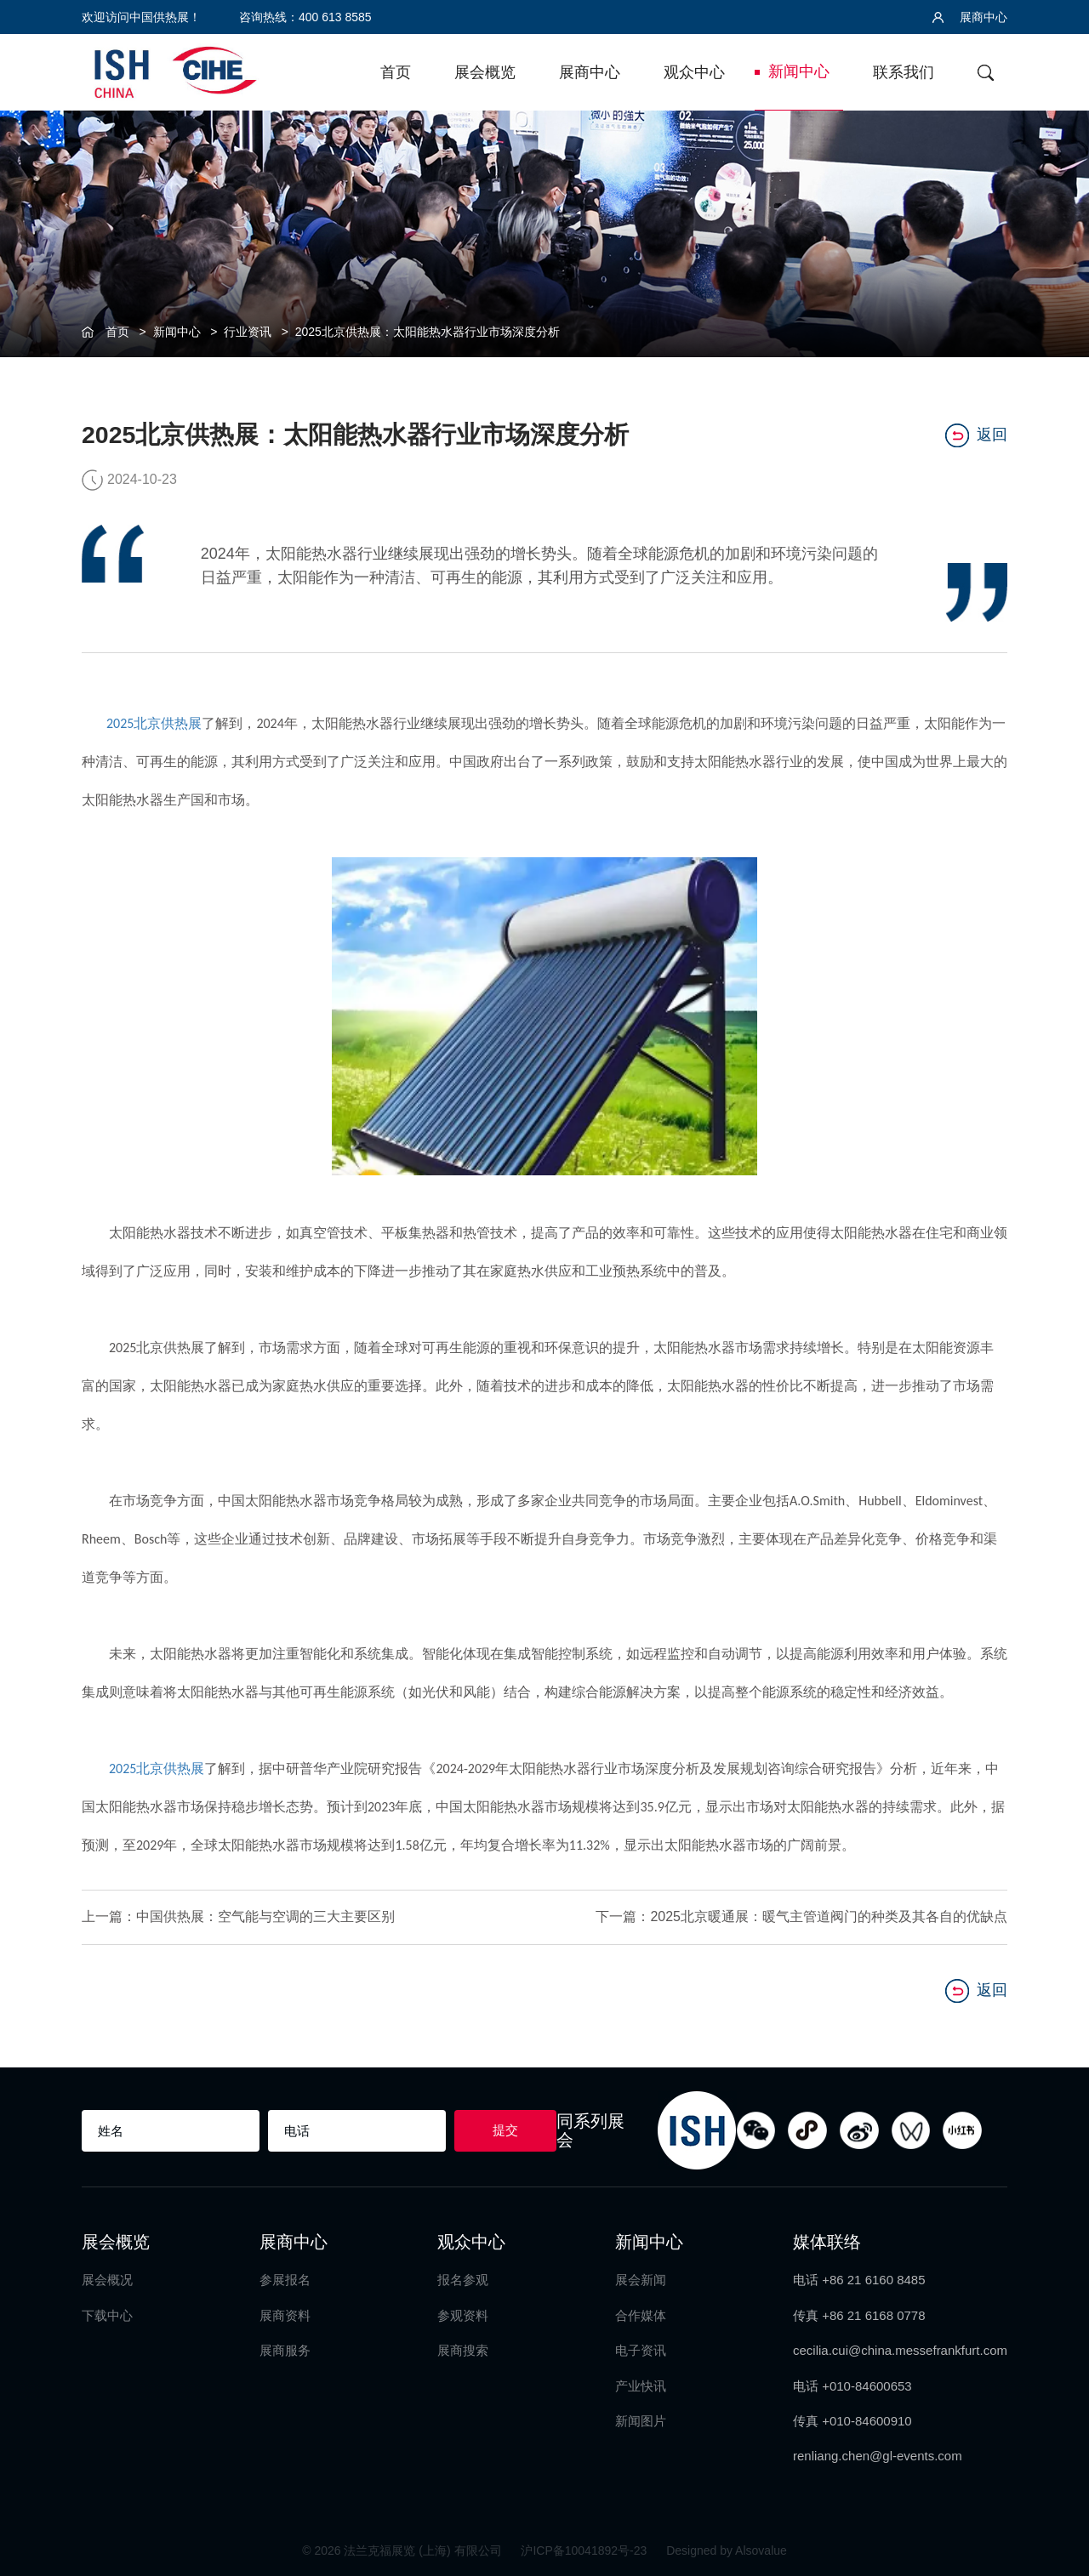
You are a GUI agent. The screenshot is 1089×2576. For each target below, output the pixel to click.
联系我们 (903, 72)
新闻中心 (799, 71)
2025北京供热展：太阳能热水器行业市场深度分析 (427, 331)
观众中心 (694, 72)
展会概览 (485, 72)
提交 (505, 2130)
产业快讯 (640, 2386)
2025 (120, 723)
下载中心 (107, 2315)
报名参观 (462, 2279)
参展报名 (285, 2279)
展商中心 (969, 17)
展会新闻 (640, 2279)
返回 (976, 435)
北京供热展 (168, 723)
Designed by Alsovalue (726, 2550)
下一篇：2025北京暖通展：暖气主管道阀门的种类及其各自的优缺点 (801, 1916)
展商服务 (285, 2350)
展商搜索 (462, 2350)
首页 (395, 72)
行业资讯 (247, 331)
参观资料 (462, 2315)
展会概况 (107, 2279)
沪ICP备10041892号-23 (585, 2550)
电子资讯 (640, 2350)
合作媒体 (640, 2315)
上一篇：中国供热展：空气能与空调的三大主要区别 (238, 1916)
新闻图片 (640, 2421)
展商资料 (285, 2315)
